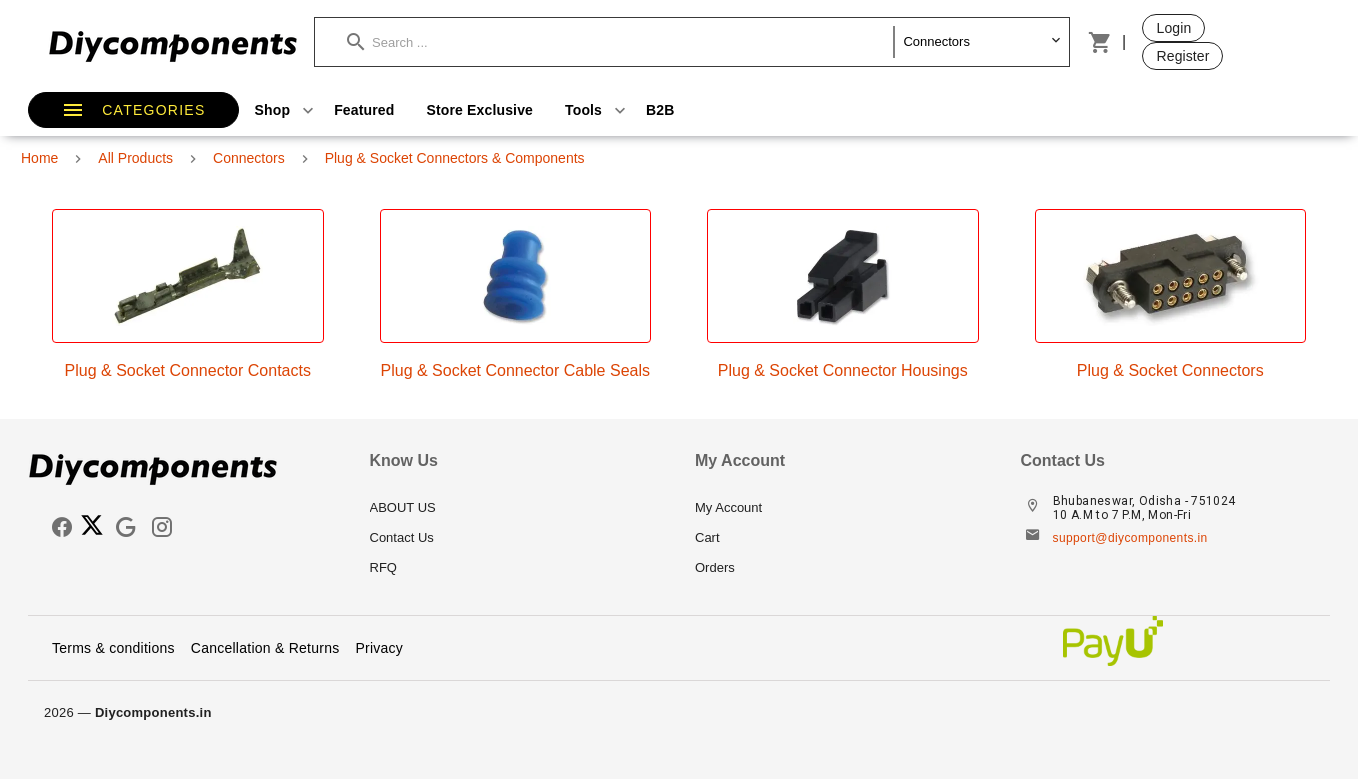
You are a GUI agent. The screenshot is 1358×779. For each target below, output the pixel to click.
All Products (135, 158)
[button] (620, 42)
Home (39, 158)
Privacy (379, 648)
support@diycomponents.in (1130, 538)
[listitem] (517, 508)
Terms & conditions (113, 648)
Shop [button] (287, 110)
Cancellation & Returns (265, 648)
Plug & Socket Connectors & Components (455, 158)
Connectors (249, 158)
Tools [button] (597, 110)
